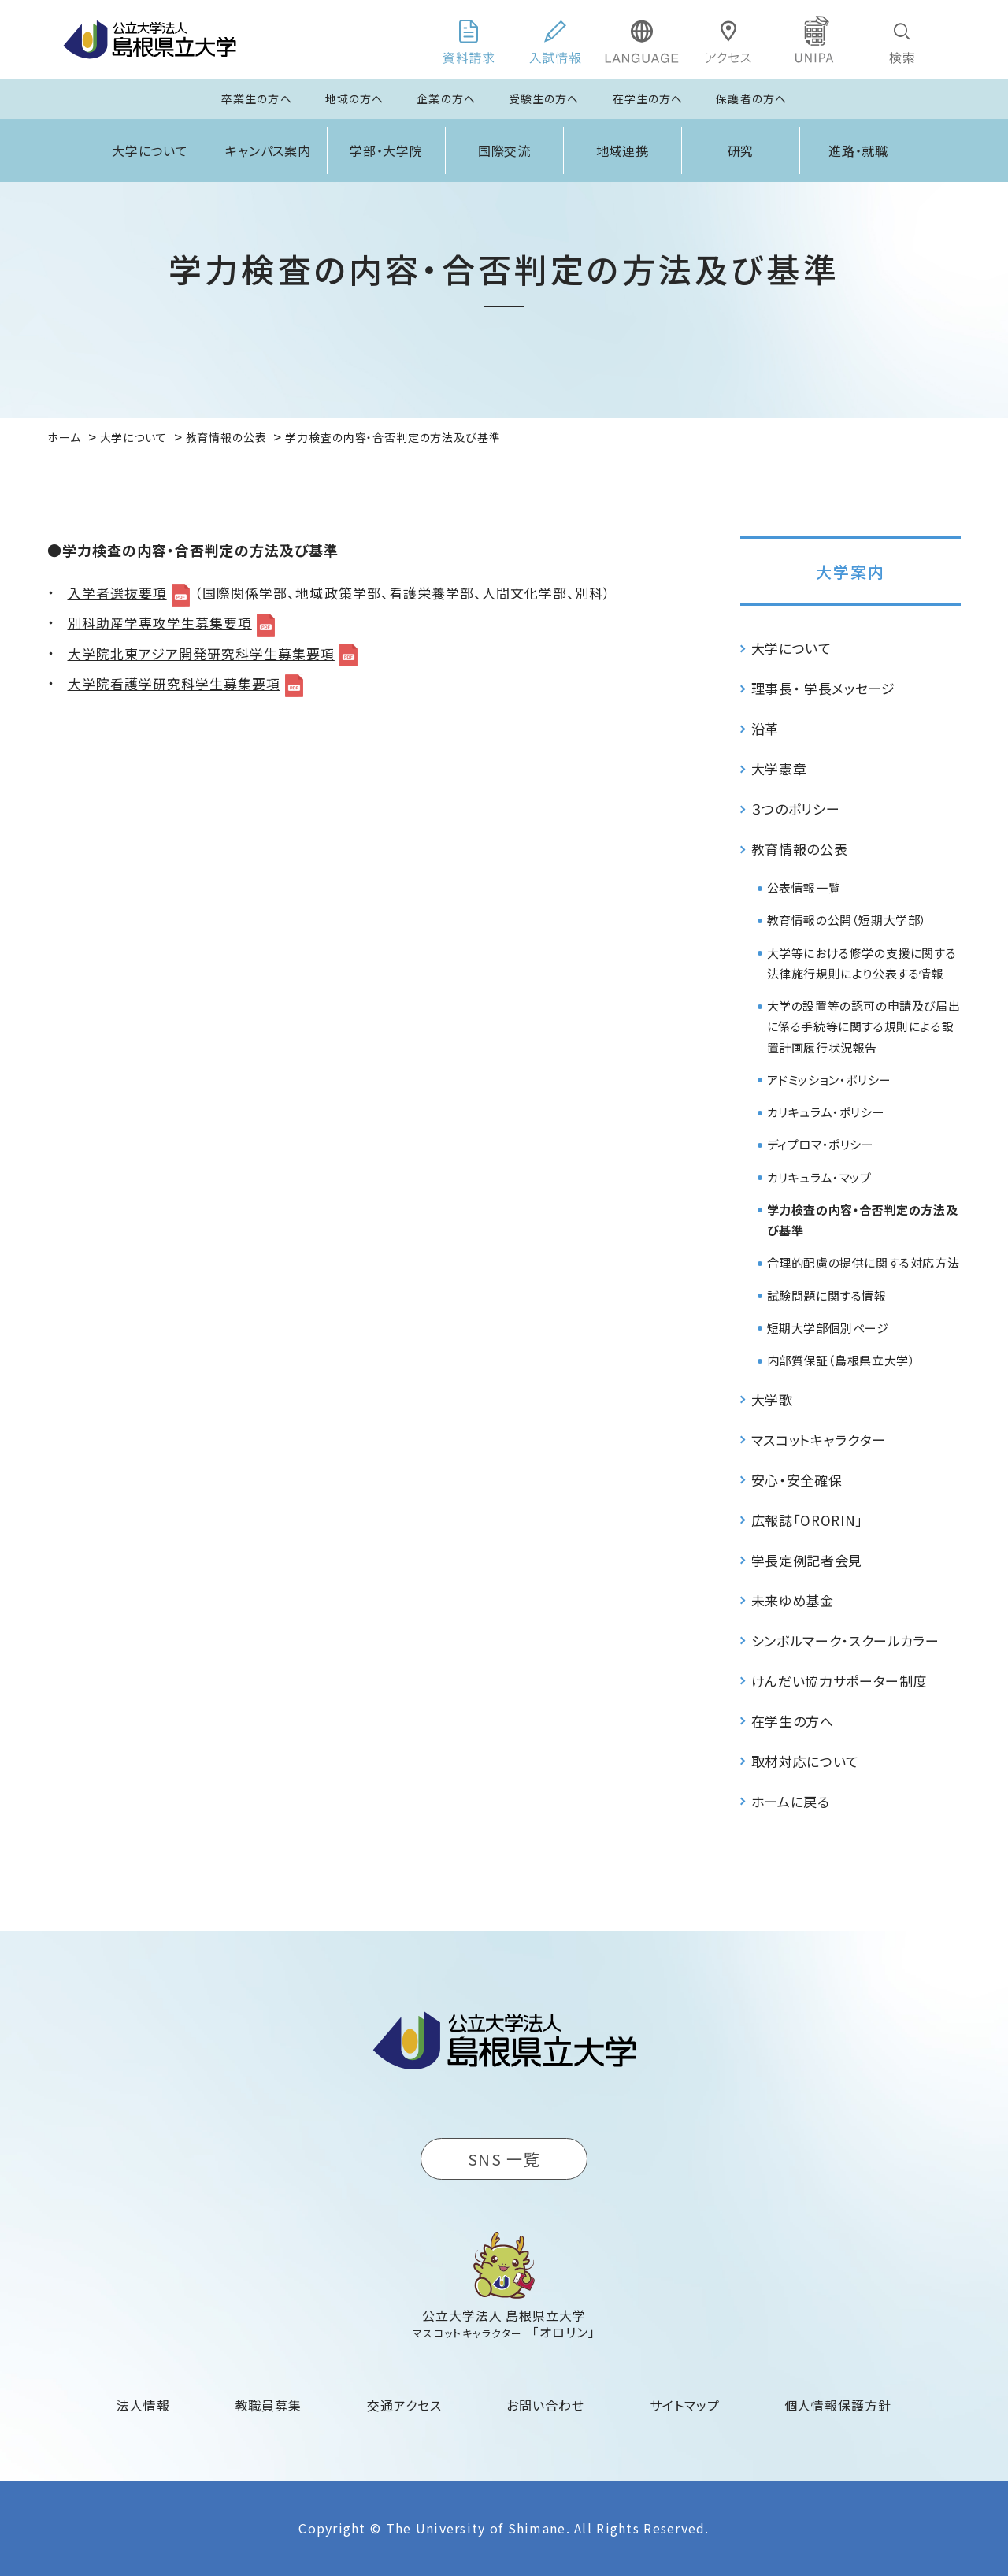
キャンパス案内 (268, 150)
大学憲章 (779, 768)
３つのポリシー (795, 808)
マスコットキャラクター (818, 1439)
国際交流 (505, 150)
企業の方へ (446, 98)
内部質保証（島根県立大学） (841, 1360)
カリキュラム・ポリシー (826, 1112)
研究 (741, 150)
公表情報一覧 (804, 887)
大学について (150, 150)
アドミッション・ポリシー (829, 1079)
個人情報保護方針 (837, 2405)
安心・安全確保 (797, 1480)
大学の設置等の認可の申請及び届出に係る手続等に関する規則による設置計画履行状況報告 (864, 1026)
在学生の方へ (648, 98)
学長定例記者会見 (806, 1560)
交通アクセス (404, 2405)
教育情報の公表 (799, 849)
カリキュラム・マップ (819, 1177)
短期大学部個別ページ (828, 1328)
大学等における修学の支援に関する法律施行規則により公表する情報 (862, 963)
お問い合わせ (545, 2405)
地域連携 (623, 150)
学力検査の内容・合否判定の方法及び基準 (862, 1219)
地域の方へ (354, 98)
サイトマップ (685, 2405)
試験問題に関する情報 (827, 1295)
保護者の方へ (751, 98)
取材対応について (805, 1761)
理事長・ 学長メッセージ (823, 688)
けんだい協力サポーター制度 (839, 1681)
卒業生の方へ (256, 98)
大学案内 (850, 571)
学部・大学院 (387, 150)
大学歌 (772, 1399)
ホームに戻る (790, 1801)
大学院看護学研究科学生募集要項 (174, 683)
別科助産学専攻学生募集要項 (160, 623)
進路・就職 (858, 150)
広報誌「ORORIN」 (807, 1520)
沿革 (765, 728)
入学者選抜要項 (117, 593)
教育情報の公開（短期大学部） (847, 919)
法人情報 (143, 2405)
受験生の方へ (544, 98)
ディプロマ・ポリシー (820, 1144)
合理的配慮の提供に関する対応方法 (863, 1262)
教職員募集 (268, 2405)
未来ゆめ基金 (792, 1600)
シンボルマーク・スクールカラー (845, 1640)
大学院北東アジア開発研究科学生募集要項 (201, 653)
